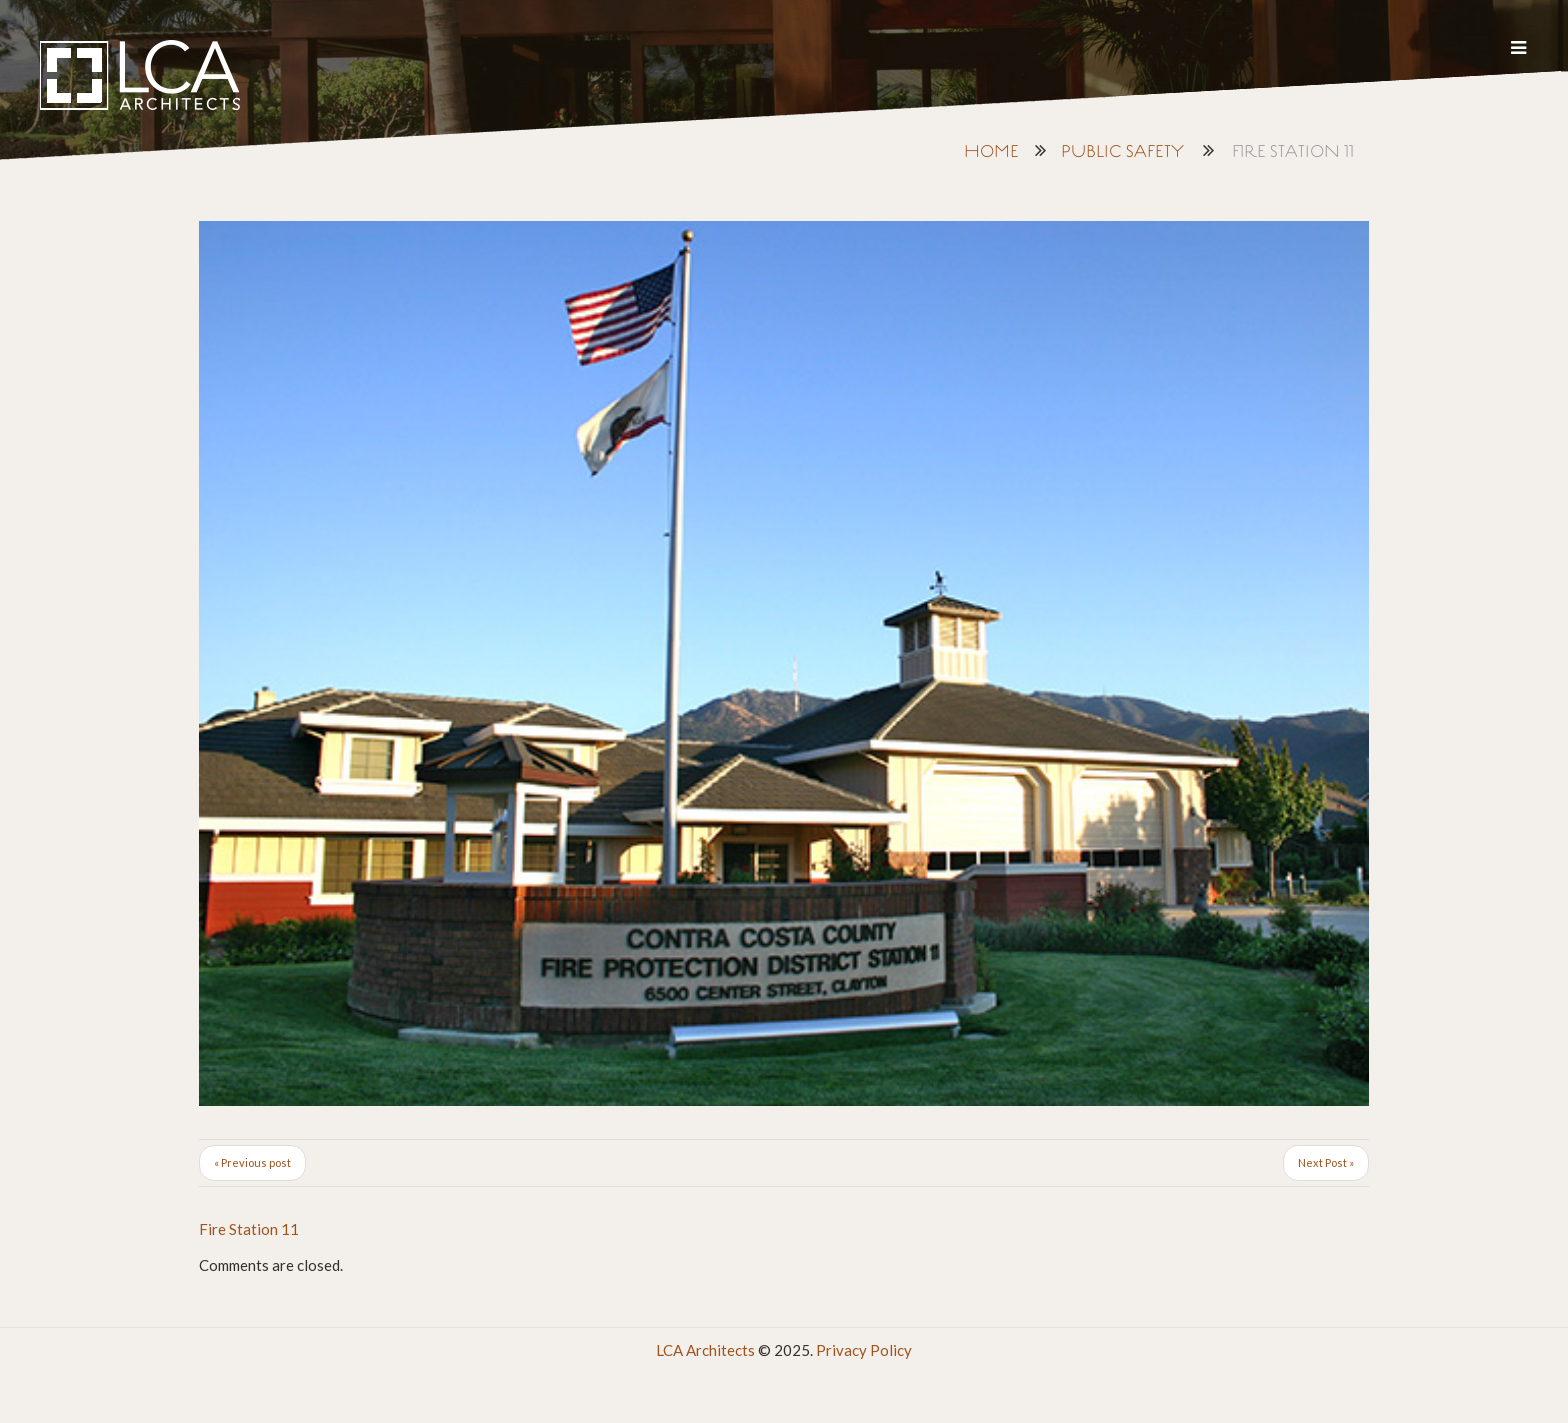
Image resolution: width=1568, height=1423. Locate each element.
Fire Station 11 (249, 1229)
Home (991, 152)
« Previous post (252, 1162)
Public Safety (1122, 152)
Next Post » (1326, 1162)
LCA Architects (705, 1350)
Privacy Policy (864, 1350)
